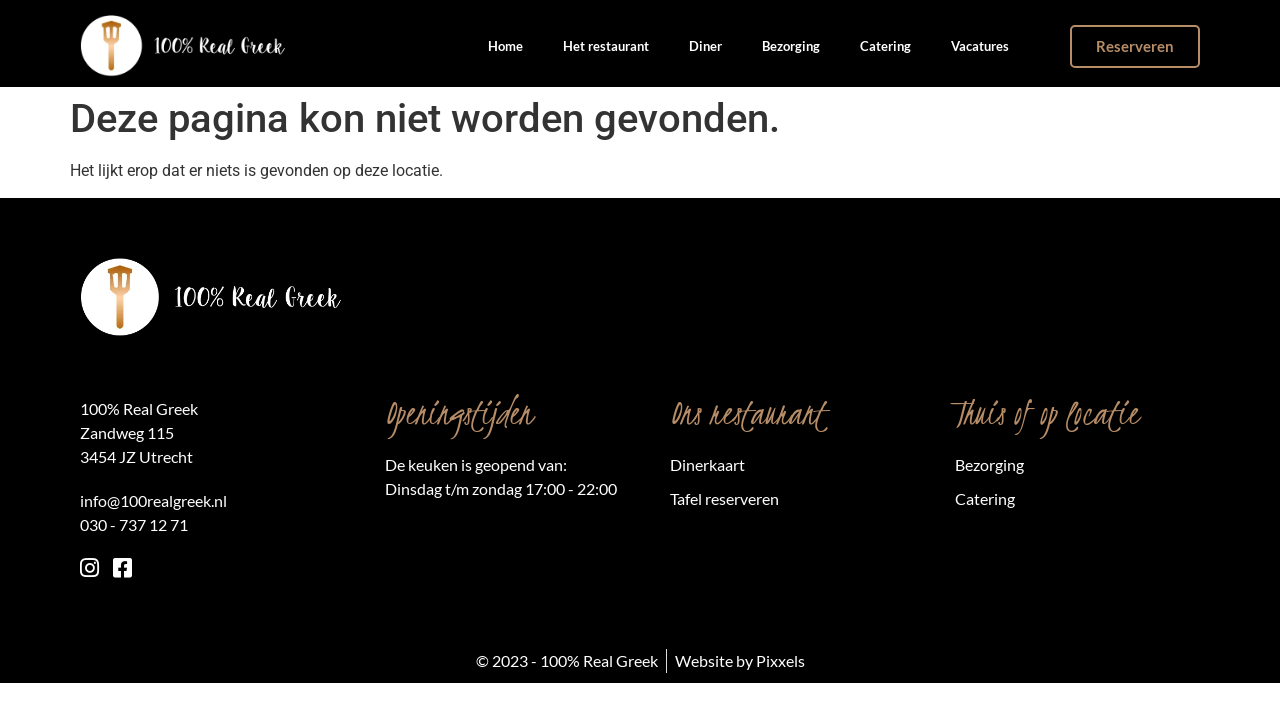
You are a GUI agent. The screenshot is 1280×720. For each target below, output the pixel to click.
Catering (885, 46)
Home (505, 46)
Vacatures (980, 46)
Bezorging (791, 46)
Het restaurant (606, 46)
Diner (705, 46)
